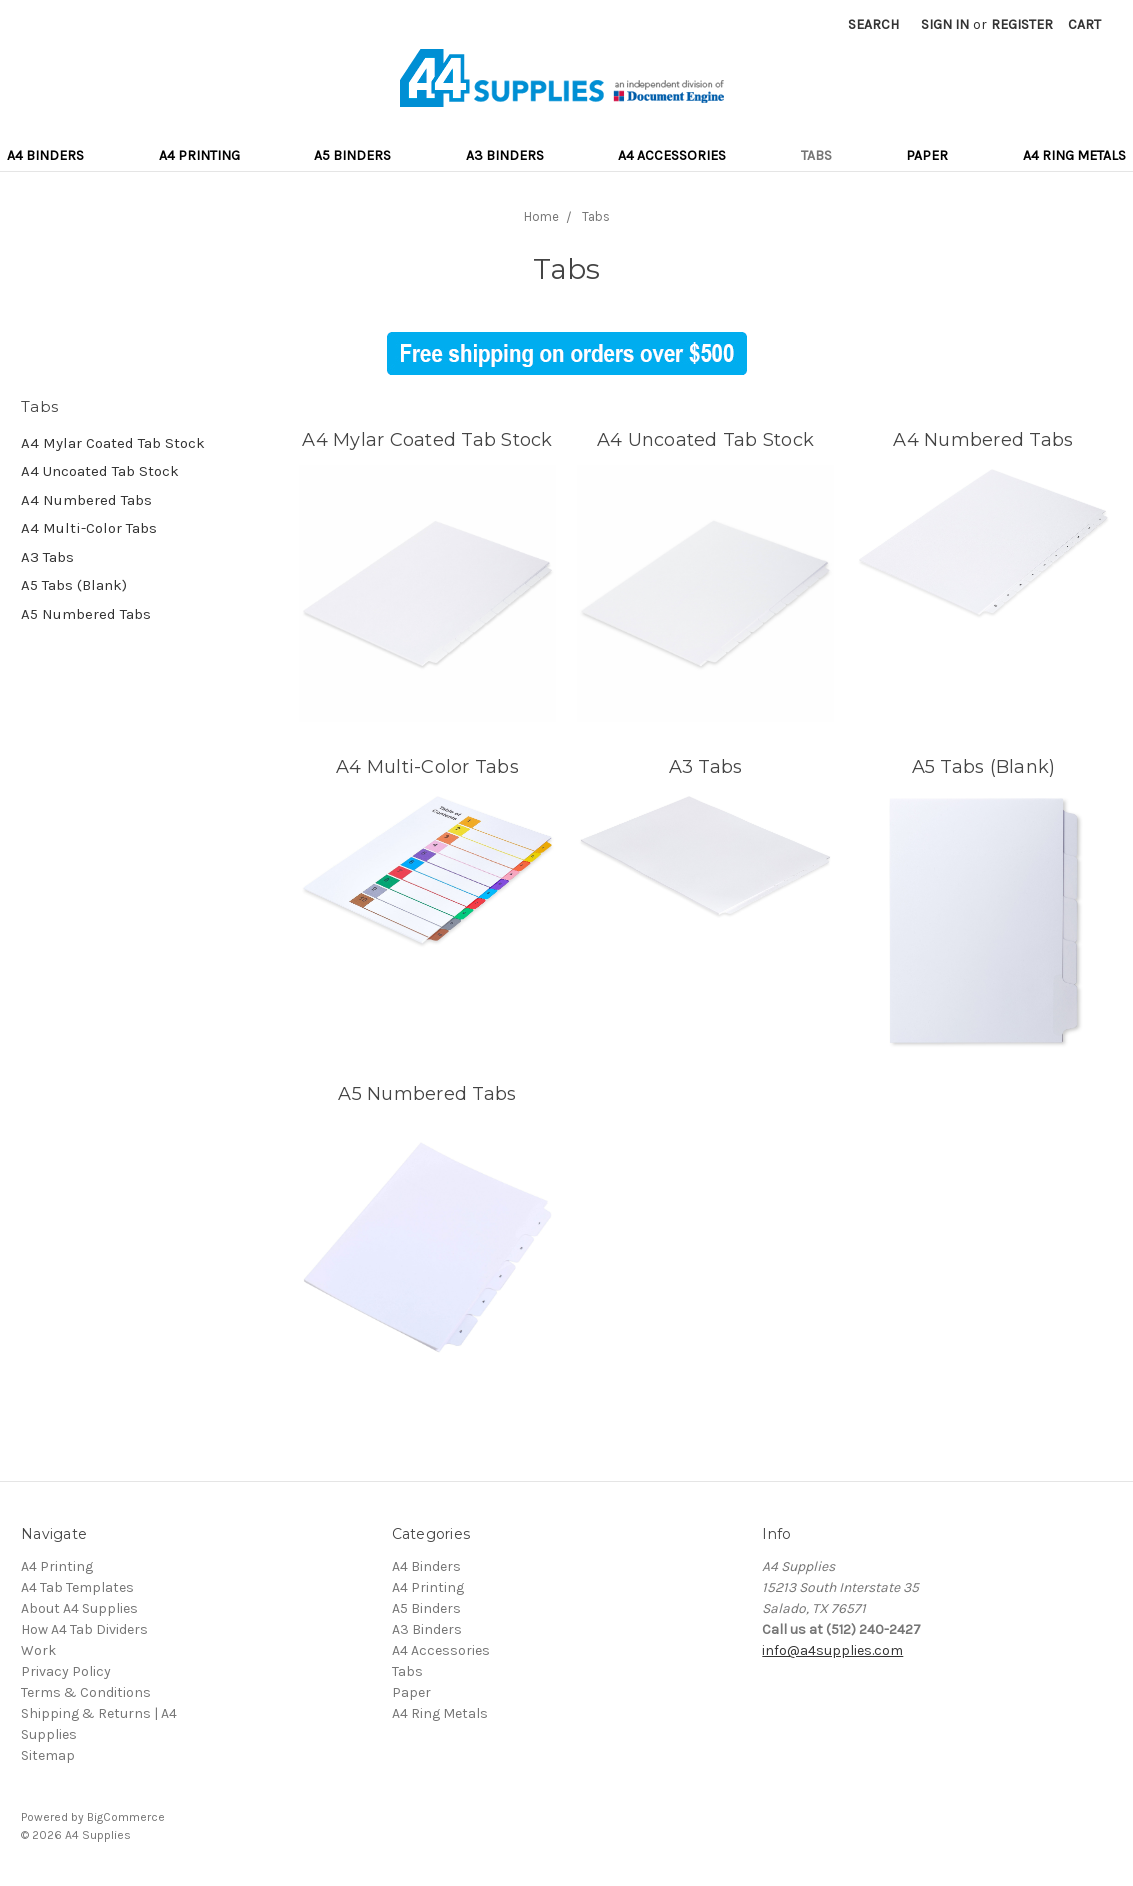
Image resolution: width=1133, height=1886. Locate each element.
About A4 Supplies (79, 1608)
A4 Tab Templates (77, 1587)
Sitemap (48, 1755)
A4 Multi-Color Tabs (89, 528)
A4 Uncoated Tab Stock (100, 471)
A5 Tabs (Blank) (74, 585)
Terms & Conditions (86, 1692)
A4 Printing (199, 155)
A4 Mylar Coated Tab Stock (113, 443)
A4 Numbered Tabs (86, 500)
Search (873, 24)
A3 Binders (505, 155)
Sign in (945, 24)
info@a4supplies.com (832, 1650)
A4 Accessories (672, 155)
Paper (927, 155)
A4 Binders (45, 155)
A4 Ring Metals (1074, 155)
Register (1022, 24)
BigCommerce (126, 1817)
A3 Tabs (47, 557)
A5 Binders (352, 155)
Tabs (816, 155)
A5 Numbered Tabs (86, 614)
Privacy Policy (66, 1671)
